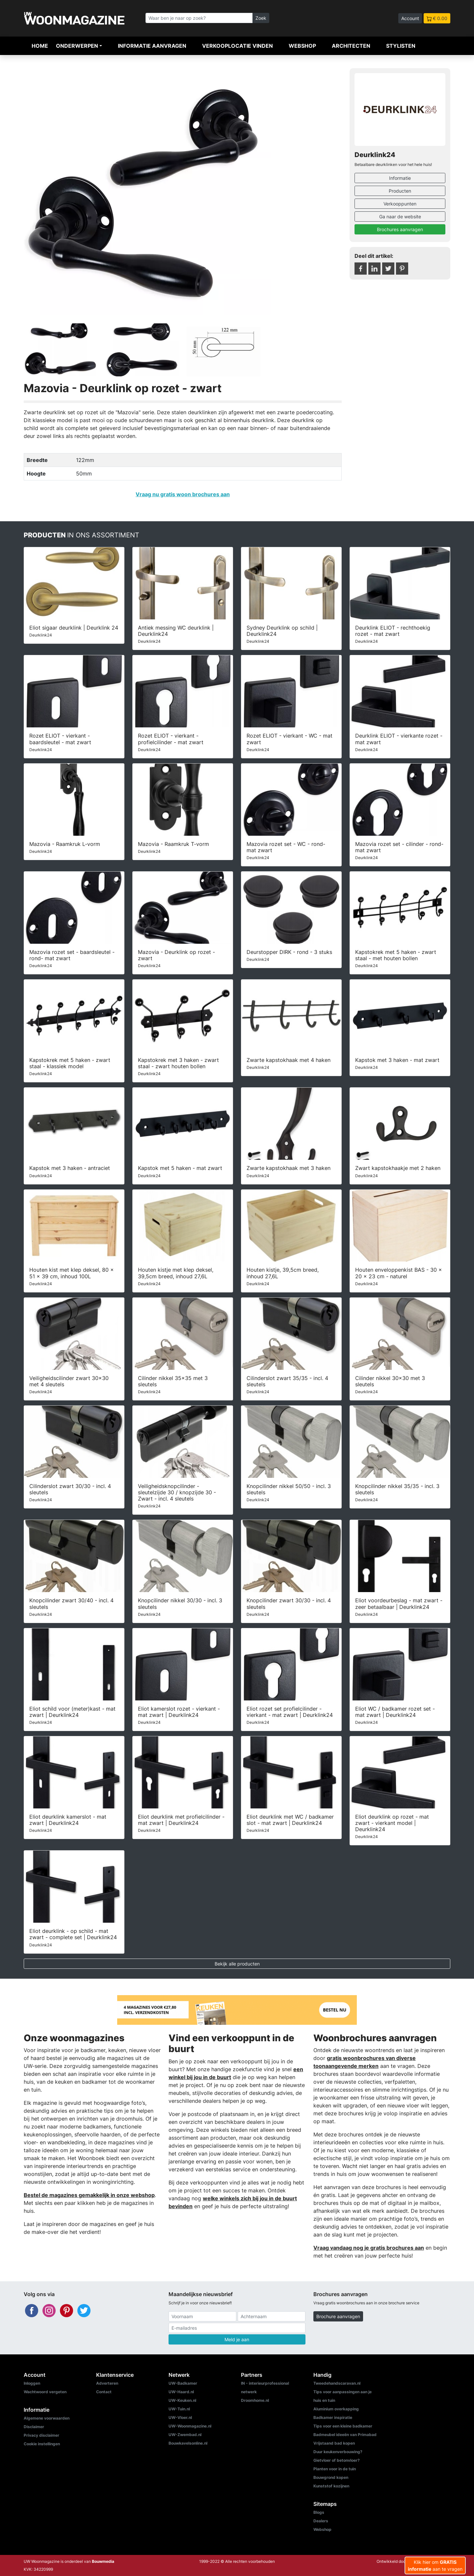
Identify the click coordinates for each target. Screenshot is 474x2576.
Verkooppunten (399, 203)
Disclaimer (34, 2426)
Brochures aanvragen (400, 229)
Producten (400, 191)
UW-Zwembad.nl (185, 2434)
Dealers (320, 2520)
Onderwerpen (77, 45)
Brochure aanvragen (338, 2316)
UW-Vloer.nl (180, 2417)
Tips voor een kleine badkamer (342, 2426)
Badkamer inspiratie (332, 2417)
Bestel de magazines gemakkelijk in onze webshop (89, 2195)
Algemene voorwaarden (46, 2418)
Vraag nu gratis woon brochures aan (183, 494)
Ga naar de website (400, 216)
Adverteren (107, 2383)
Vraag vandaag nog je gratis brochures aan (368, 2247)
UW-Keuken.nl (182, 2400)
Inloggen (32, 2383)
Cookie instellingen (42, 2443)
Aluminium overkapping (336, 2408)
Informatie (400, 178)
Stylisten (400, 45)
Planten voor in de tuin (334, 2468)
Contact (104, 2391)
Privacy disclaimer (41, 2435)
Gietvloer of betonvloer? (336, 2460)
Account (410, 18)
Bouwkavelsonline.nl (188, 2443)
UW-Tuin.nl (179, 2408)
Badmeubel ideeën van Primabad (345, 2434)
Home (40, 45)
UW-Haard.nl (181, 2391)
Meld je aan (236, 2339)
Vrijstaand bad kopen (334, 2443)
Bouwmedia (103, 2561)
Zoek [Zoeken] (260, 18)
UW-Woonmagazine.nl (190, 2426)
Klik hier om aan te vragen (435, 2565)
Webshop (302, 45)
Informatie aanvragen (152, 45)
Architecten (351, 45)
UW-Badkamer (183, 2383)
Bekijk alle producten (237, 1963)
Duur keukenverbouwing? (337, 2451)
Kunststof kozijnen (331, 2485)
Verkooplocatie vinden (237, 45)
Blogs (318, 2512)
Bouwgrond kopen (330, 2477)
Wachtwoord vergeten (45, 2391)
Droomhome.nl (255, 2400)
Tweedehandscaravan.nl (336, 2383)
